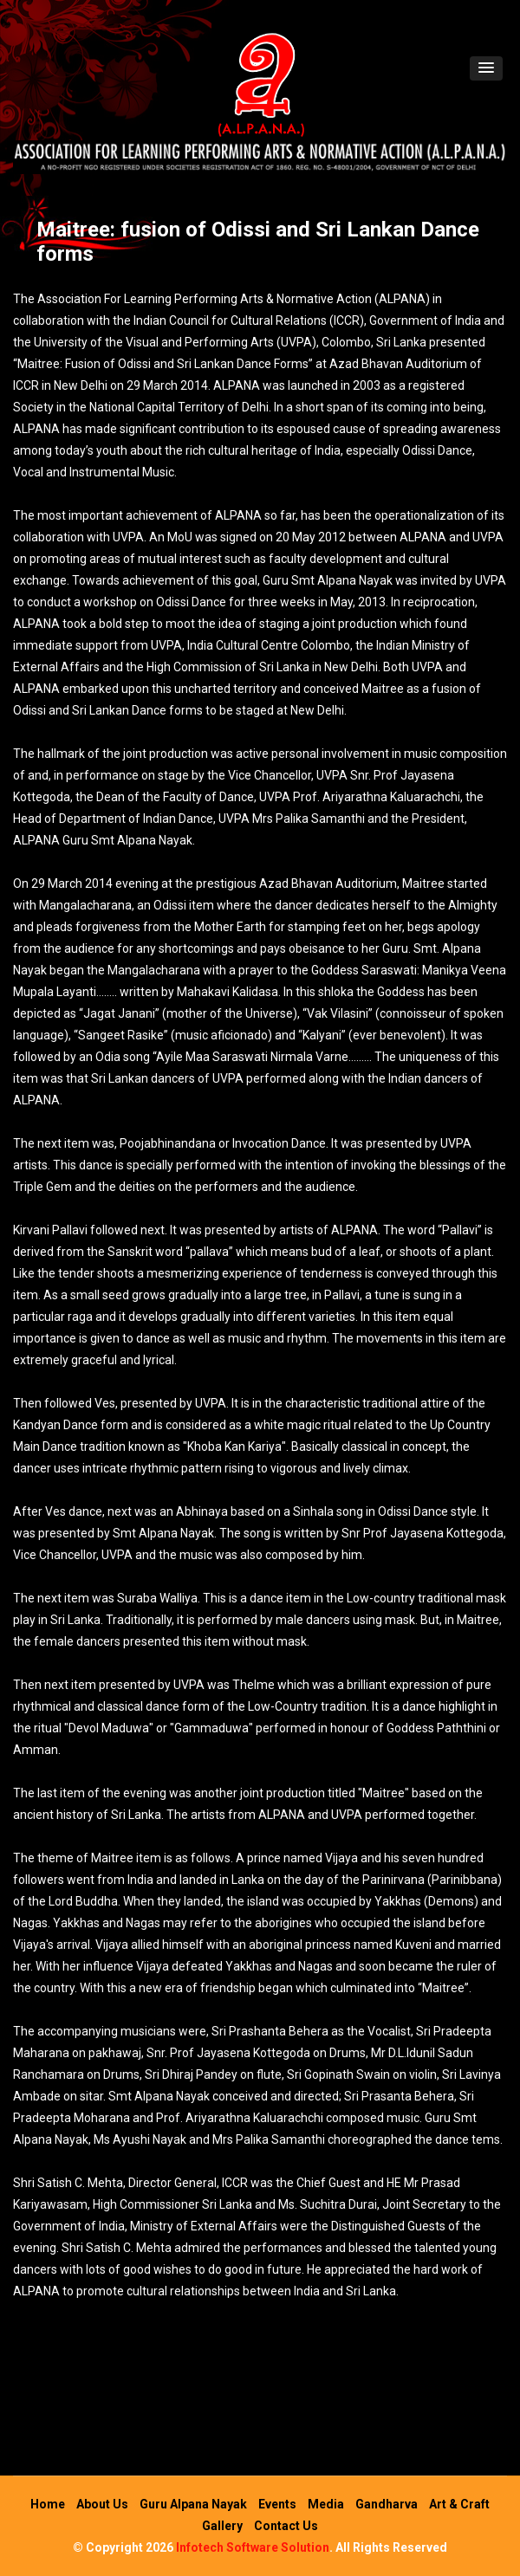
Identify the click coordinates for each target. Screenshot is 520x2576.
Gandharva (386, 2504)
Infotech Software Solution (252, 2547)
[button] (486, 68)
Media (326, 2504)
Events (277, 2504)
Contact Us (286, 2526)
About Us (102, 2504)
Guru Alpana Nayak (193, 2504)
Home (47, 2504)
